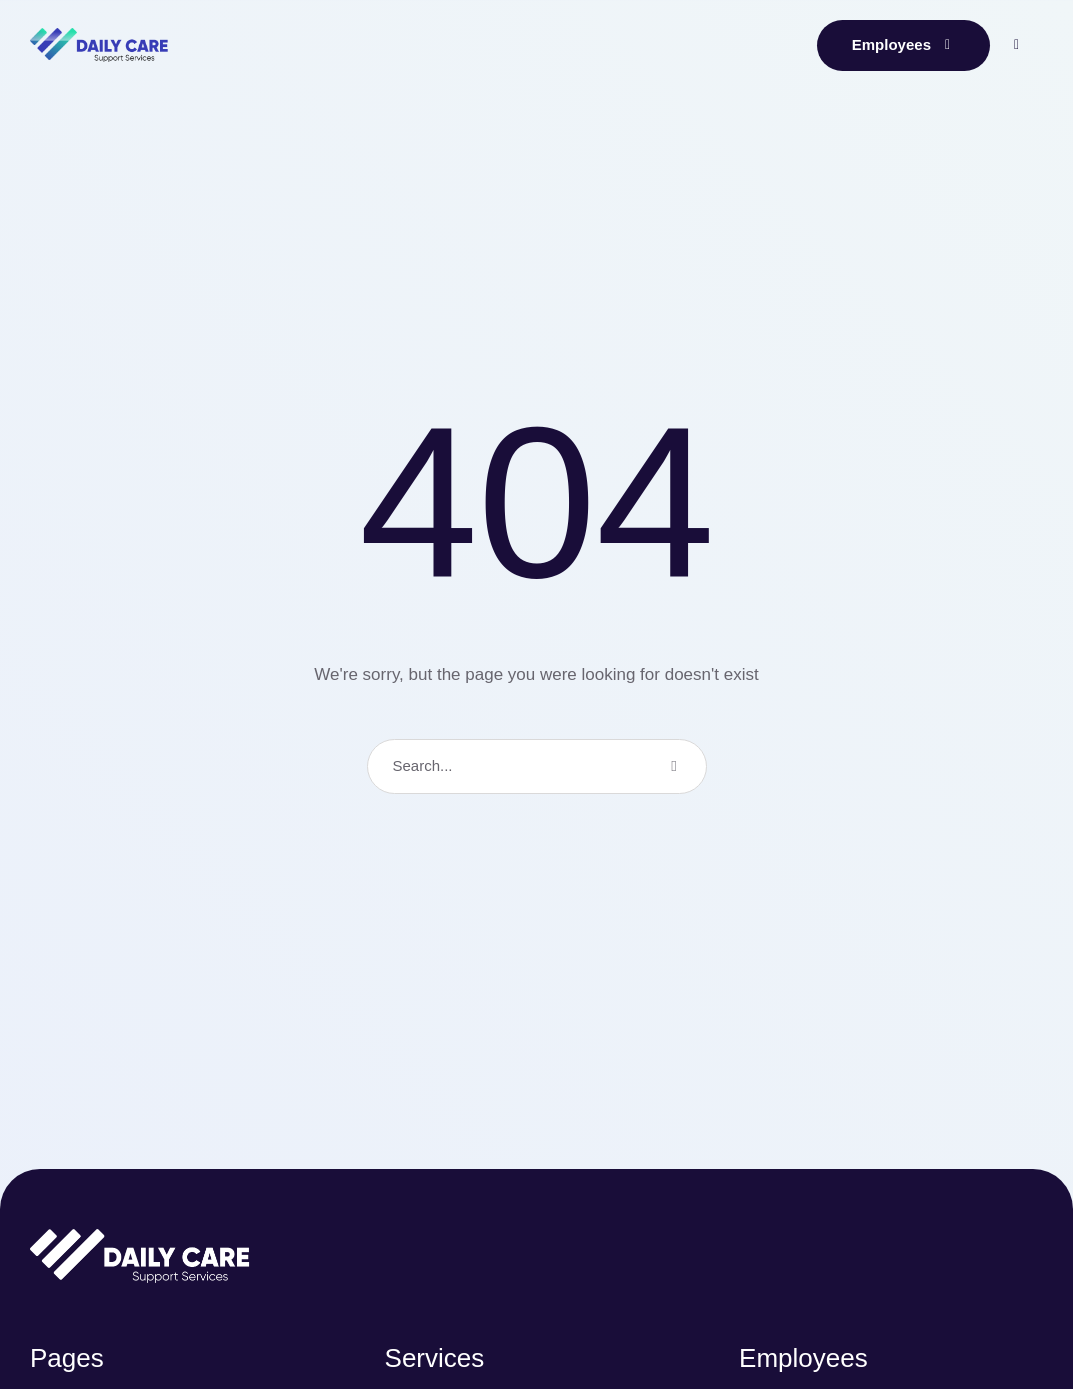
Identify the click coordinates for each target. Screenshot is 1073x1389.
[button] (903, 45)
